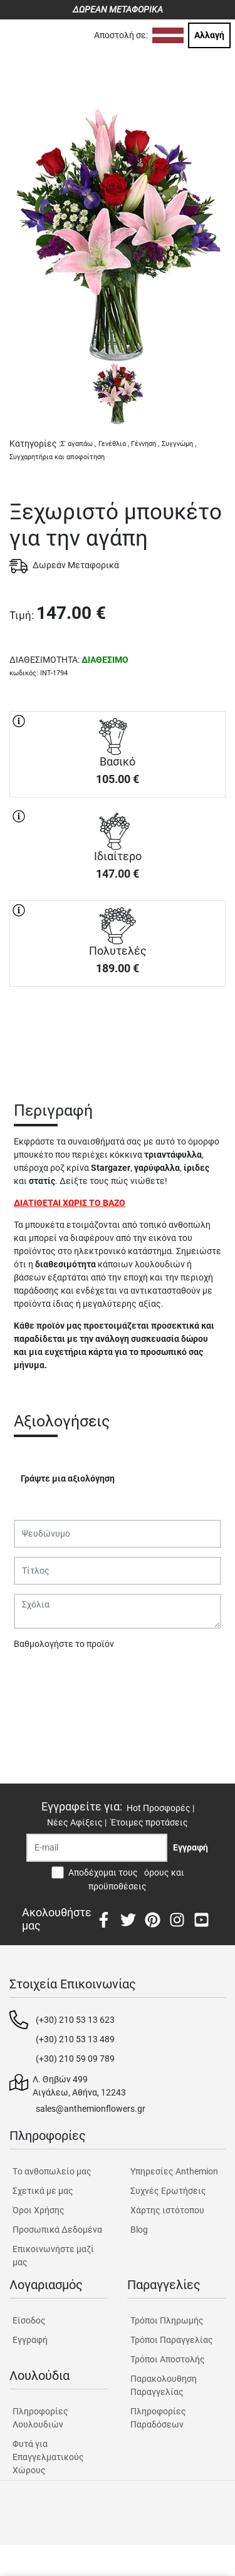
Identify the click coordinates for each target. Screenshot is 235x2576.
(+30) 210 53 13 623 (75, 2020)
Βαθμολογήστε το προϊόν (64, 1644)
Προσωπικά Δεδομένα (57, 2230)
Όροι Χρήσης (39, 2210)
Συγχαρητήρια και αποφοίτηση (57, 457)
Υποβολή (38, 1676)
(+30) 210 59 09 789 (75, 2059)
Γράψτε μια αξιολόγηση (68, 1478)
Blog (139, 2230)
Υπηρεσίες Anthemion (174, 2171)
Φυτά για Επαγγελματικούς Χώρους (48, 2457)
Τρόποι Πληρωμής (167, 2320)
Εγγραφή (30, 2340)
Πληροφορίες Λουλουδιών (40, 2417)
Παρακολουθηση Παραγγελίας (163, 2385)
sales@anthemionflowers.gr (90, 2109)
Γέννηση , (145, 444)
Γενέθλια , (113, 444)
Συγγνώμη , (179, 444)
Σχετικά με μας (43, 2191)
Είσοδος (29, 2320)
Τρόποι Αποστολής (167, 2359)
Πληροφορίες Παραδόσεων (158, 2417)
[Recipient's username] (96, 1848)
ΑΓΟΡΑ (118, 1031)
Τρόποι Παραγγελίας (171, 2340)
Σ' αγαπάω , (78, 444)
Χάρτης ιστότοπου (167, 2210)
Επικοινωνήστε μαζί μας (53, 2255)
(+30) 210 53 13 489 (75, 2039)
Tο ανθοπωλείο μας (52, 2171)
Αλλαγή (209, 35)
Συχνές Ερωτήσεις (168, 2191)
